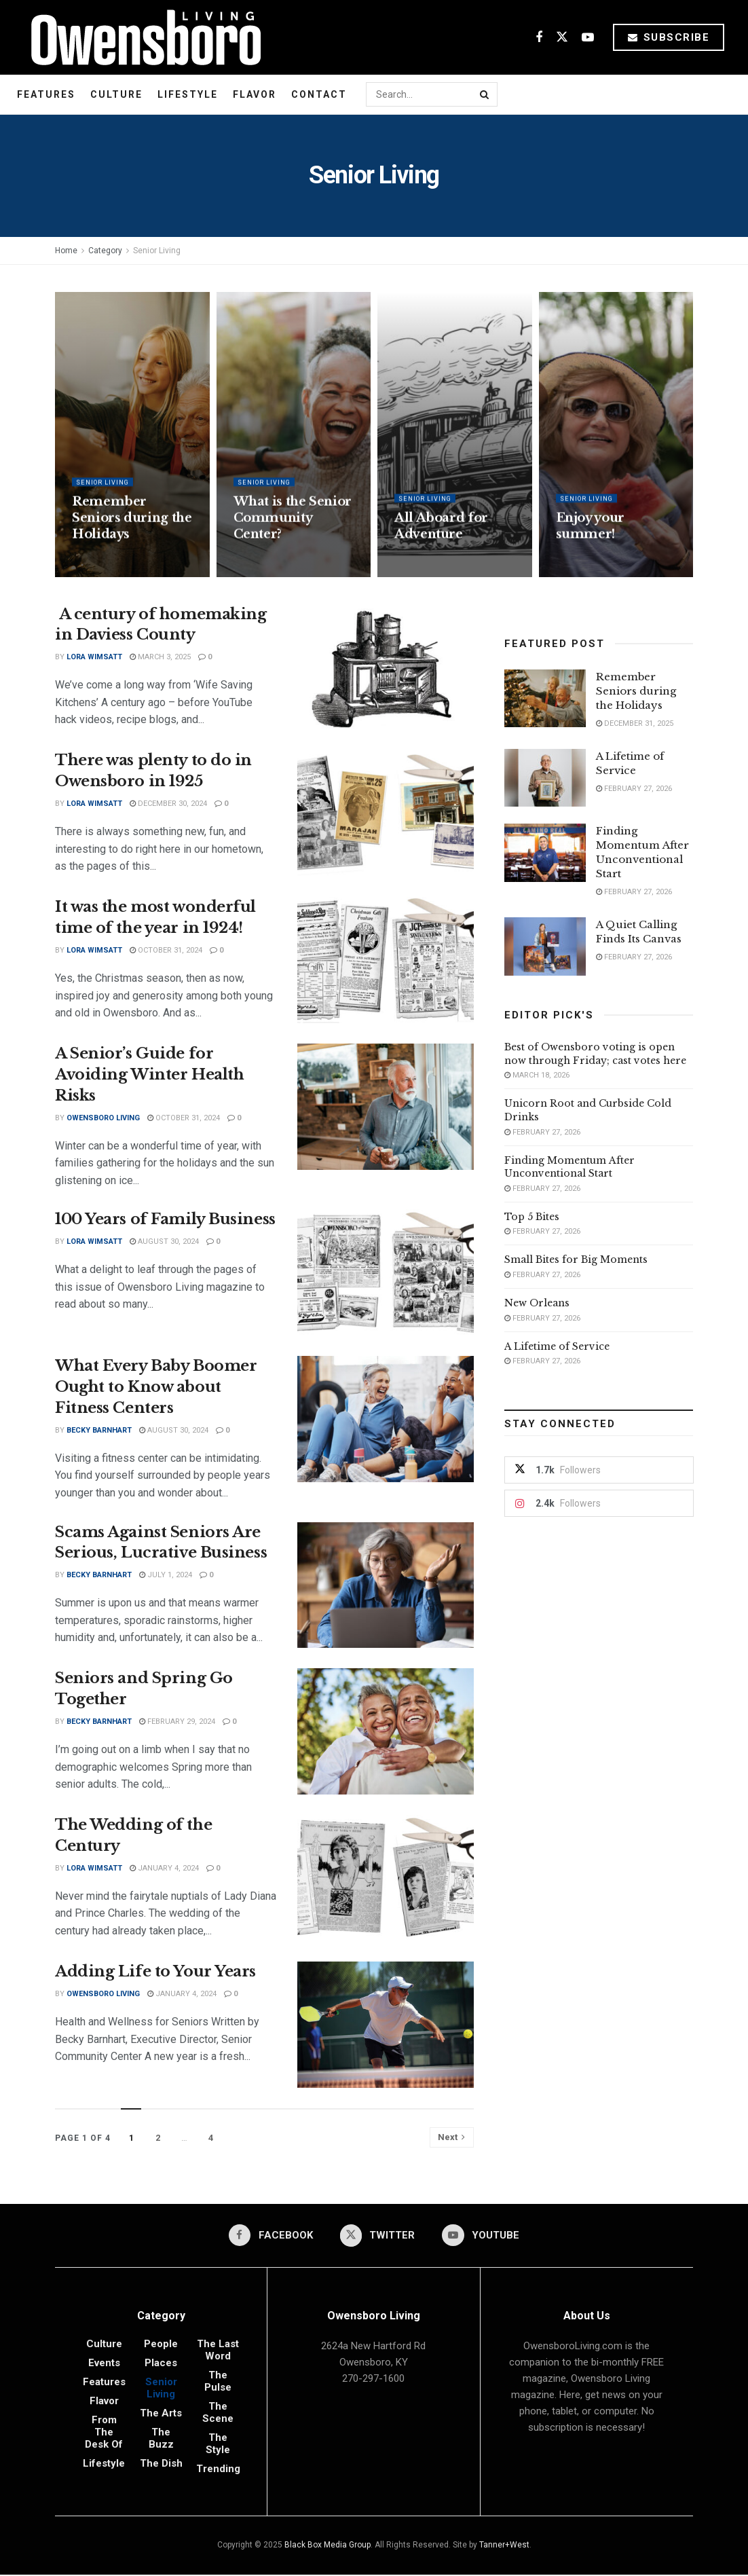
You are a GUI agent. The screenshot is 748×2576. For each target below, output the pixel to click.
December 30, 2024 (168, 803)
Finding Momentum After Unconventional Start (569, 1167)
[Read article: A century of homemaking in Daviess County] (385, 667)
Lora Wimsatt (94, 656)
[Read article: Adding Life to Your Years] (385, 2025)
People (161, 2345)
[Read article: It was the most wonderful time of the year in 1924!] (385, 960)
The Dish (161, 2465)
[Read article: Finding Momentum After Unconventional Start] (545, 853)
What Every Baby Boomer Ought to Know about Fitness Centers (156, 1387)
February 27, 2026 (634, 788)
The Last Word (218, 2351)
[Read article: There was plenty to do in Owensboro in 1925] (385, 813)
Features (46, 94)
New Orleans (536, 1303)
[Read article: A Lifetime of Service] (545, 778)
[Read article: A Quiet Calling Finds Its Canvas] (545, 946)
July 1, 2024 (165, 1574)
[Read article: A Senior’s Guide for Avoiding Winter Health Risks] (385, 1107)
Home (66, 250)
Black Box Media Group (327, 2546)
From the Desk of (104, 2433)
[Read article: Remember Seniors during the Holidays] (545, 698)
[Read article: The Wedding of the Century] (385, 1878)
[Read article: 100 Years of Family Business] (385, 1272)
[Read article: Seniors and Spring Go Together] (385, 1731)
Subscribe (669, 37)
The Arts (161, 2414)
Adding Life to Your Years (155, 1971)
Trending (218, 2470)
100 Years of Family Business (165, 1219)
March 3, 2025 (160, 656)
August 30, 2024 (164, 1241)
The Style (218, 2445)
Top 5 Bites (531, 1217)
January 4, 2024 (164, 1868)
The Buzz (161, 2439)
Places (161, 2364)
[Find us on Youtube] (588, 37)
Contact (319, 94)
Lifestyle (187, 94)
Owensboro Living (103, 1118)
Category (105, 250)
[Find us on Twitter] (562, 37)
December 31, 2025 (634, 723)
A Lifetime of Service (557, 1346)
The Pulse (217, 2382)
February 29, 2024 (177, 1721)
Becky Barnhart (99, 1430)
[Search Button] (485, 94)
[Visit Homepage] (141, 37)
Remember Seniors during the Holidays (132, 529)
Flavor (254, 94)
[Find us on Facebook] (539, 37)
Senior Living (157, 250)
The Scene (217, 2414)
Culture (116, 94)
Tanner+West (504, 2546)
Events (104, 2364)
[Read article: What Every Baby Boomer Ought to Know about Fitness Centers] (385, 1419)
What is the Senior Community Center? (292, 529)
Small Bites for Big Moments (576, 1259)
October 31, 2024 (166, 950)
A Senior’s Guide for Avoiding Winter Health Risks (149, 1074)
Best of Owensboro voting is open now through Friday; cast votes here (595, 1054)
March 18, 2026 (536, 1075)
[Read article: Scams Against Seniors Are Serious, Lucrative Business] (385, 1585)
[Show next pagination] (452, 2137)
